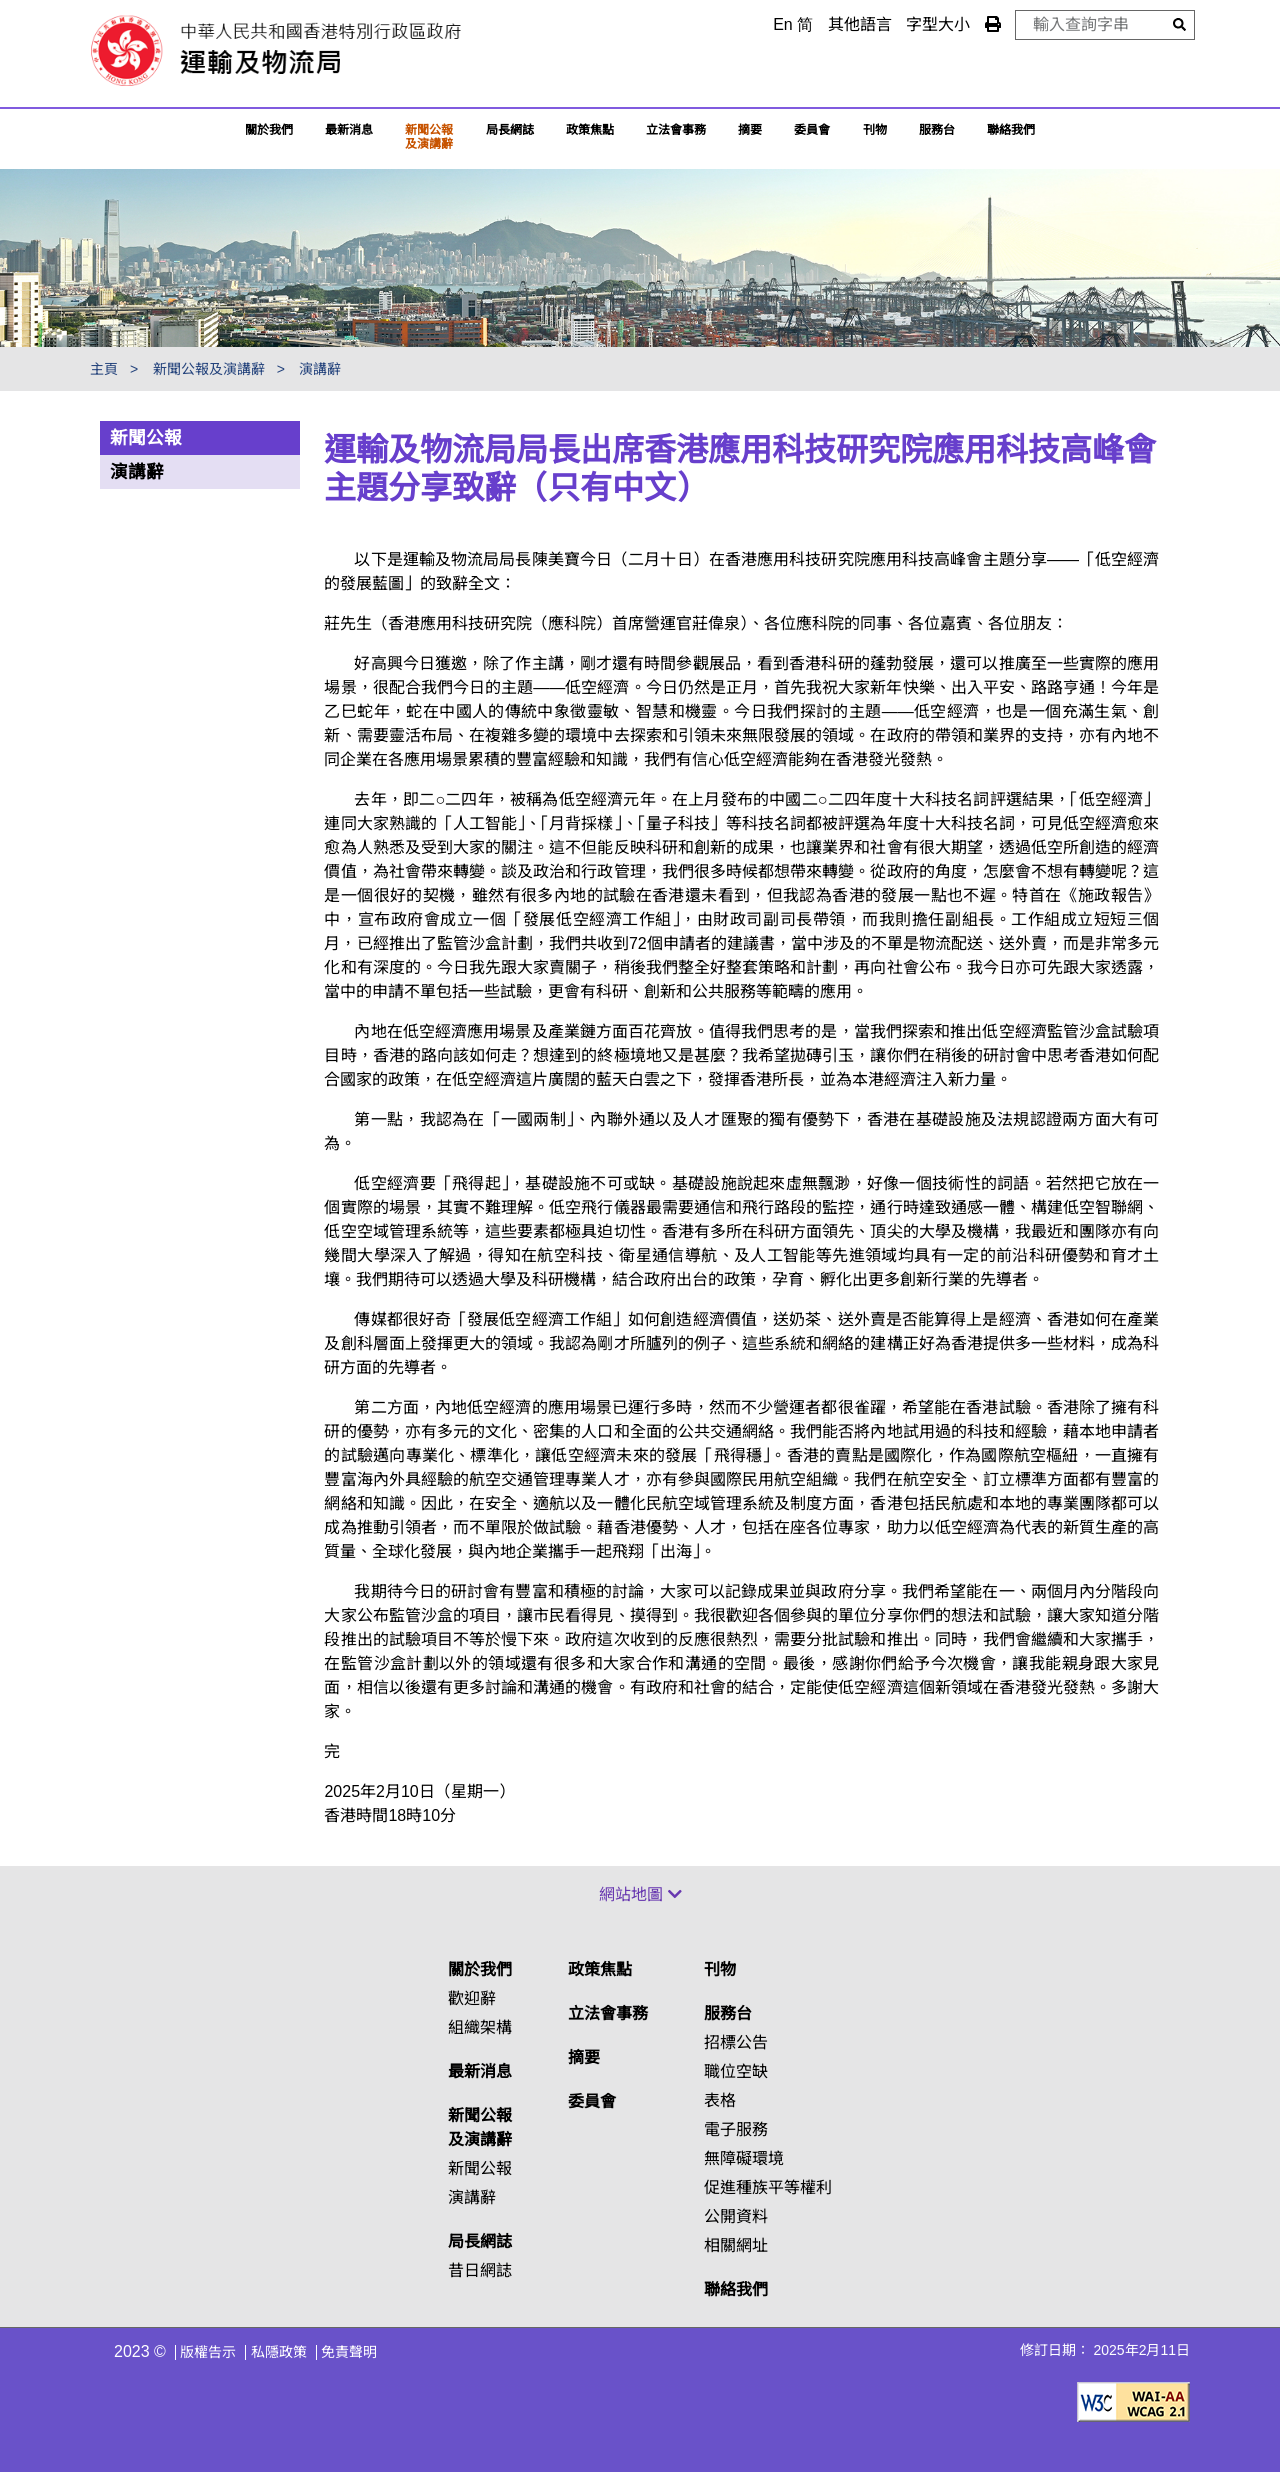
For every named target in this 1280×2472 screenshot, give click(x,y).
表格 (720, 2100)
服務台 (937, 130)
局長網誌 (480, 2241)
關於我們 (269, 130)
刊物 (875, 130)
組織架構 (480, 2027)
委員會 (812, 130)
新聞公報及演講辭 (429, 137)
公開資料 (736, 2216)
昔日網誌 (480, 2270)
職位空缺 (736, 2071)
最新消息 (349, 130)
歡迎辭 (472, 1998)
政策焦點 (590, 130)
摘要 (750, 130)
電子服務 (736, 2129)
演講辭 (320, 369)
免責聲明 (349, 2352)
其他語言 (860, 24)
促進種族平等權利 (768, 2187)
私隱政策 (279, 2352)
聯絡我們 (736, 2289)
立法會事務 (676, 130)
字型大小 (938, 24)
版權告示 (208, 2352)
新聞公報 (146, 438)
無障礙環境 (744, 2158)
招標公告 (736, 2042)
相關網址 (736, 2245)
